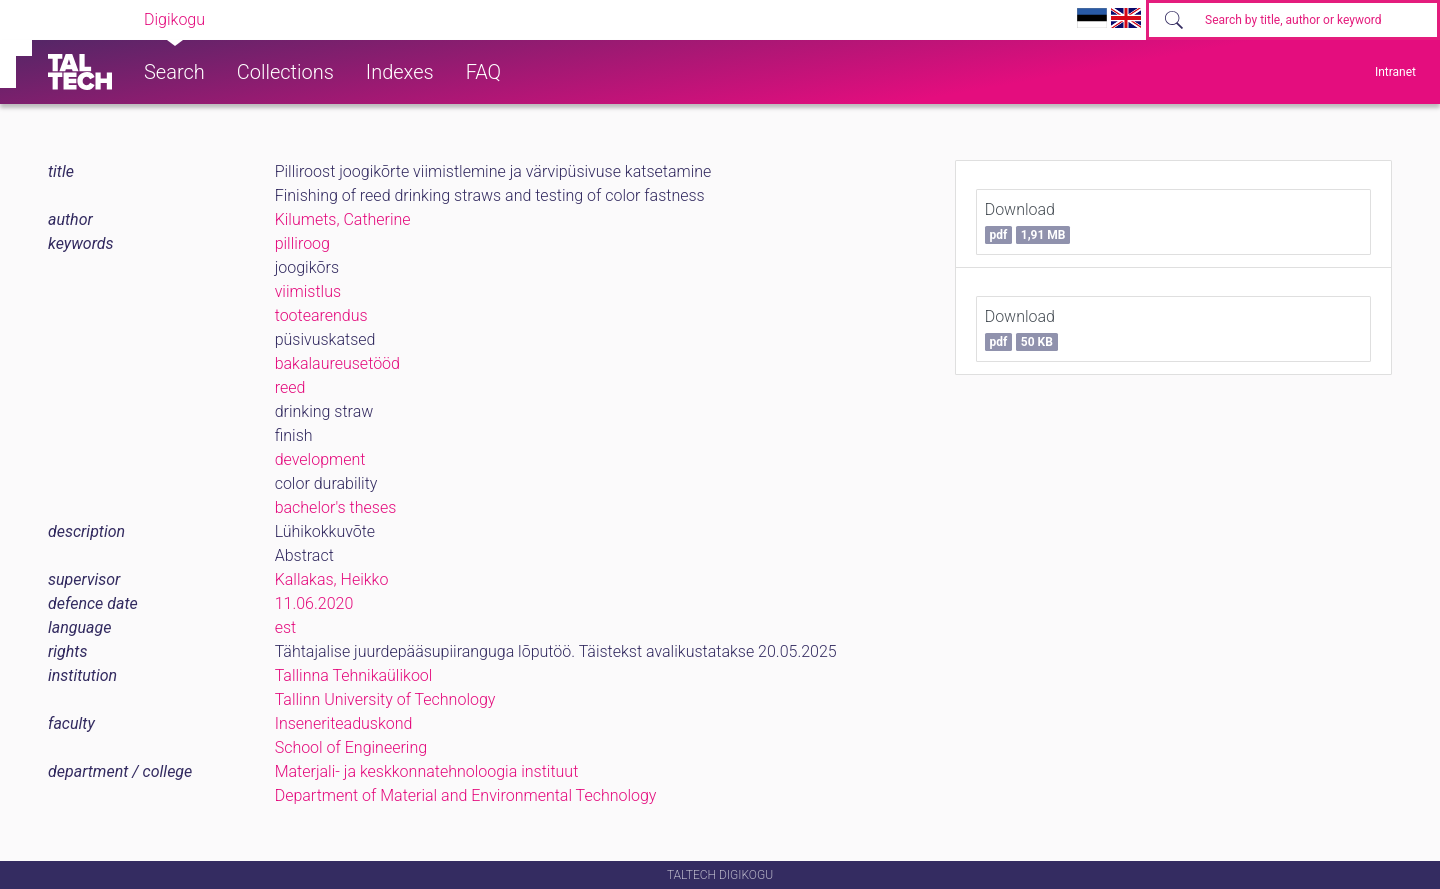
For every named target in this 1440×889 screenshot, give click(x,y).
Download (1028, 222)
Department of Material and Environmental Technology (466, 795)
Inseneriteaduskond (344, 723)
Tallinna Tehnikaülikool (354, 675)
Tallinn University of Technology (385, 699)
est (286, 627)
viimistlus (308, 291)
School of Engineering (351, 747)
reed (290, 387)
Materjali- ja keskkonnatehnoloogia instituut (427, 771)
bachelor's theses (336, 507)
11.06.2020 (314, 603)
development (320, 459)
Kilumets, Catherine (343, 219)
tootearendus (321, 315)
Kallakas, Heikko (332, 579)
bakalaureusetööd (337, 363)
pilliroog (302, 243)
